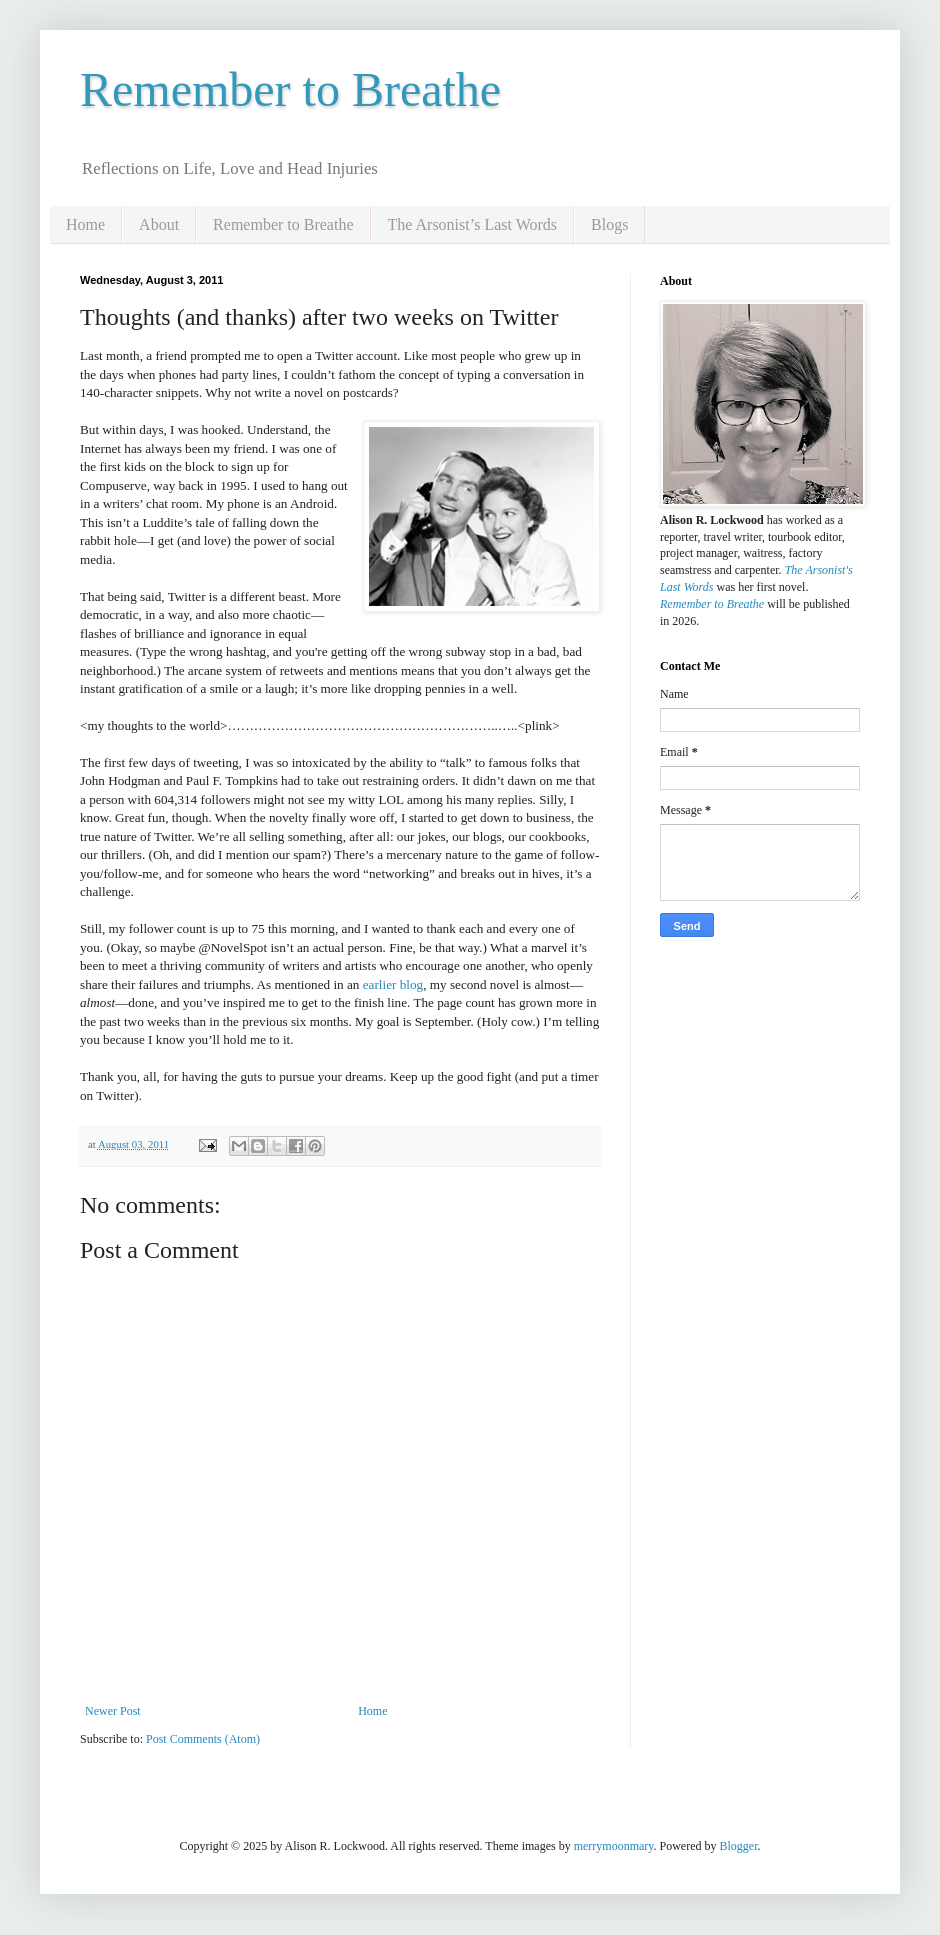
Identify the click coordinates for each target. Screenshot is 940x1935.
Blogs (609, 224)
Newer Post (113, 1711)
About (159, 224)
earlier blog (393, 984)
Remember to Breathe (290, 89)
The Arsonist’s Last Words (473, 224)
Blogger (739, 1846)
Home (85, 224)
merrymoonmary (614, 1846)
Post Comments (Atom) (203, 1739)
